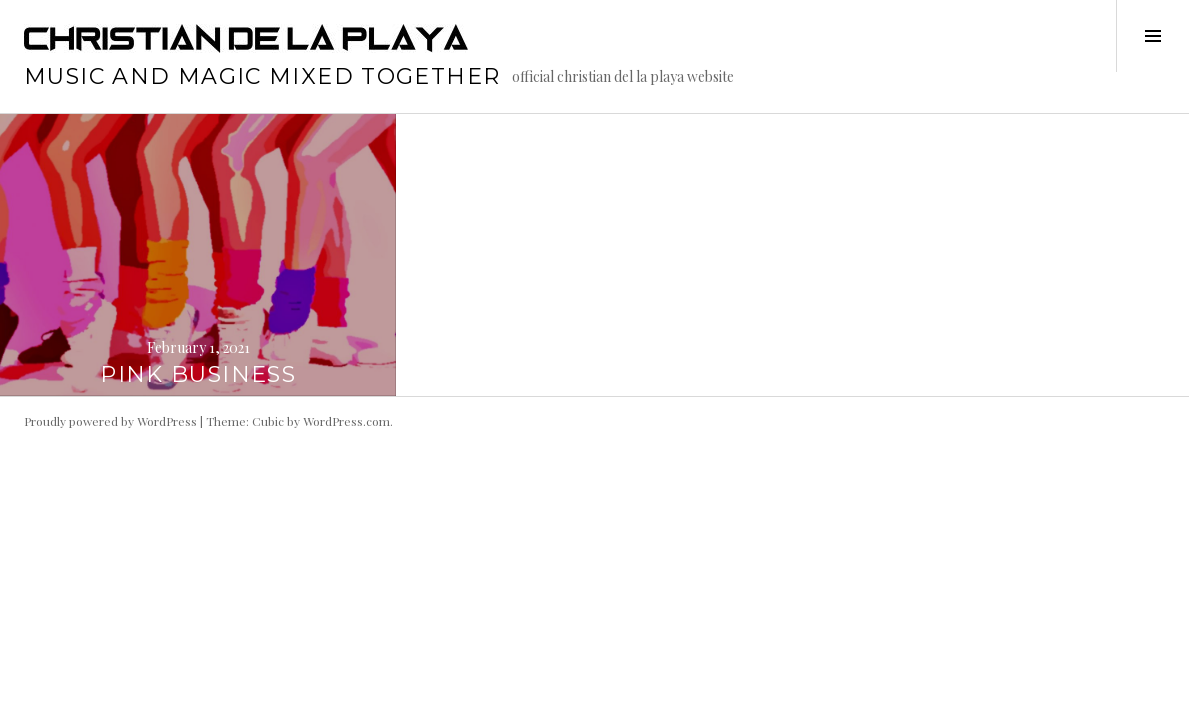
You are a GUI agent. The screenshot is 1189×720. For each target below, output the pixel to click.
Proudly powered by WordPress (110, 421)
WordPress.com (346, 421)
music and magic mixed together (262, 76)
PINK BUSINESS (198, 374)
